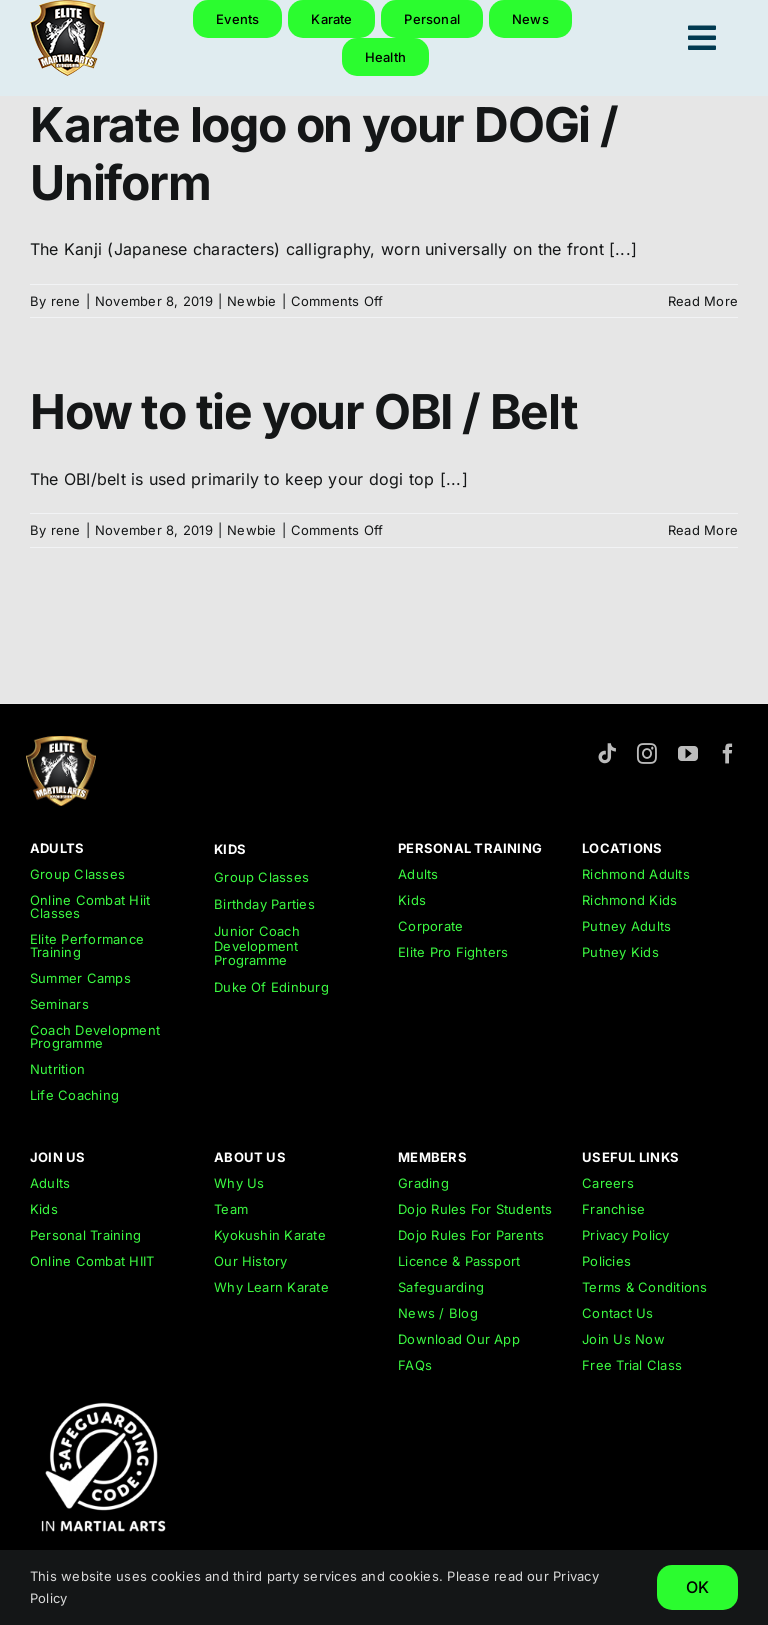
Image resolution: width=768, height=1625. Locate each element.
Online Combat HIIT (92, 1261)
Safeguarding (441, 1287)
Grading (423, 1183)
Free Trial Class (632, 1365)
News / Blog (438, 1313)
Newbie (251, 301)
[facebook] (728, 754)
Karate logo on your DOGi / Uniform (324, 153)
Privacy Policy (625, 1235)
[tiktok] (607, 754)
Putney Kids (620, 952)
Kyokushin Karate (270, 1235)
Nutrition (57, 1069)
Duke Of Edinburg (271, 987)
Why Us (239, 1183)
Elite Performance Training (87, 945)
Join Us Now (623, 1339)
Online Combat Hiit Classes (90, 906)
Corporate (430, 926)
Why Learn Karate (271, 1287)
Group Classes (77, 874)
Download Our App (459, 1339)
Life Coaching (74, 1095)
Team (231, 1209)
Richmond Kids (629, 900)
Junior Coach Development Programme (257, 945)
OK (697, 1587)
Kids (412, 900)
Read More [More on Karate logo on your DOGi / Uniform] (703, 301)
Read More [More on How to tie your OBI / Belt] (703, 530)
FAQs (415, 1365)
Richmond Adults (636, 874)
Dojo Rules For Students (475, 1209)
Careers (608, 1183)
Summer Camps (80, 978)
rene (66, 301)
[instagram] (647, 754)
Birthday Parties (264, 904)
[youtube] (688, 754)
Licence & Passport (459, 1261)
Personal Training (85, 1235)
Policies (606, 1261)
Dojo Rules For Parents (471, 1235)
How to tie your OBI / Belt (304, 411)
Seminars (59, 1004)
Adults (418, 874)
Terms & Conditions (644, 1287)
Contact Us (617, 1313)
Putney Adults (626, 926)
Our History (251, 1261)
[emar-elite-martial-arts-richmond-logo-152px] (61, 744)
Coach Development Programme (95, 1036)
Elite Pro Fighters (453, 952)
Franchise (613, 1209)
